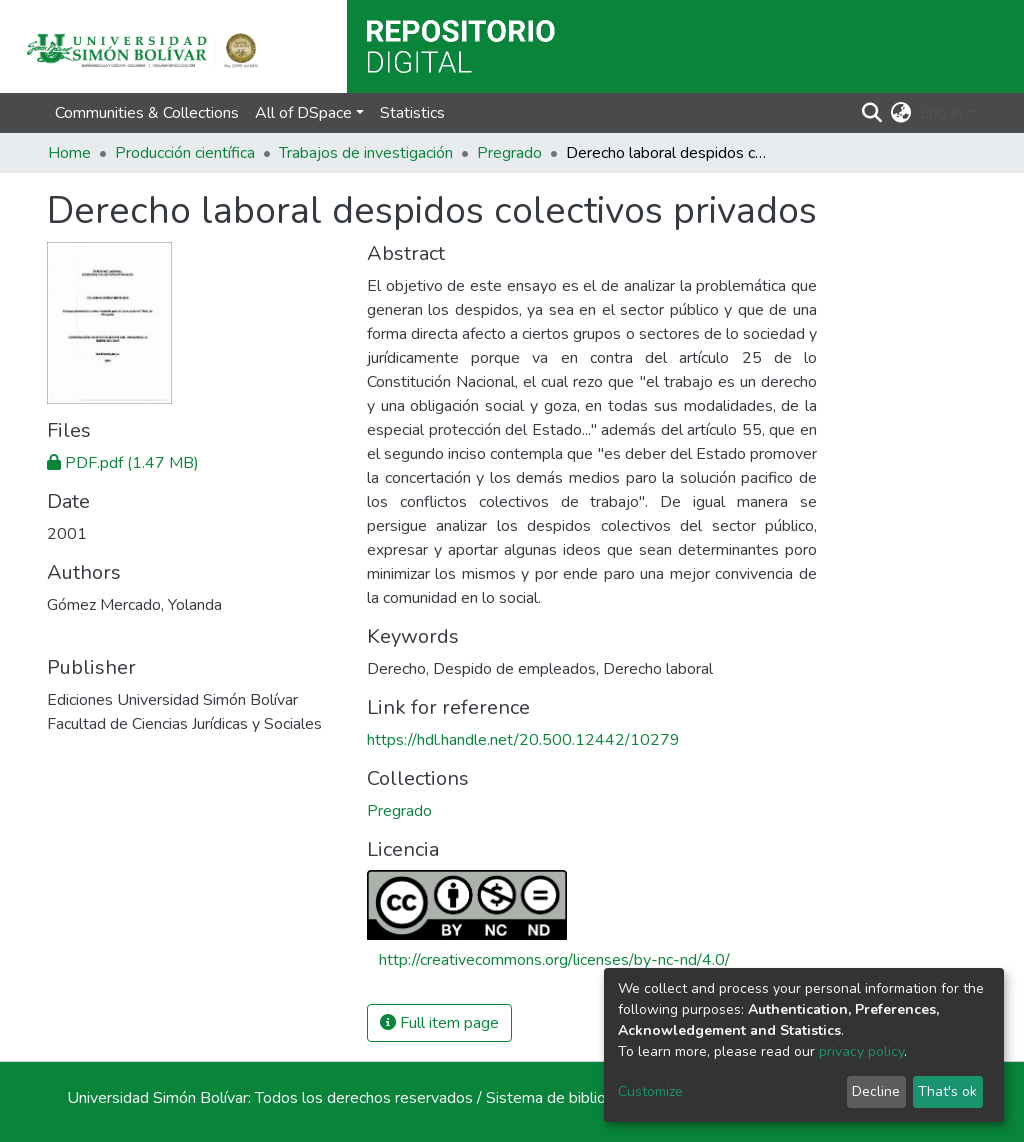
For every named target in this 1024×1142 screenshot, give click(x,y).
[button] (901, 113)
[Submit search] (872, 113)
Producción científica (185, 153)
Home (69, 153)
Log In (941, 113)
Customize (650, 1091)
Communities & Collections (147, 113)
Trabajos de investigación (366, 153)
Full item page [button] (439, 1023)
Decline (876, 1091)
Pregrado (509, 153)
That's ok (947, 1091)
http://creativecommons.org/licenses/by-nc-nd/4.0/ (554, 960)
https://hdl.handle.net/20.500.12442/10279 (523, 740)
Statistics (412, 113)
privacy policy (861, 1051)
